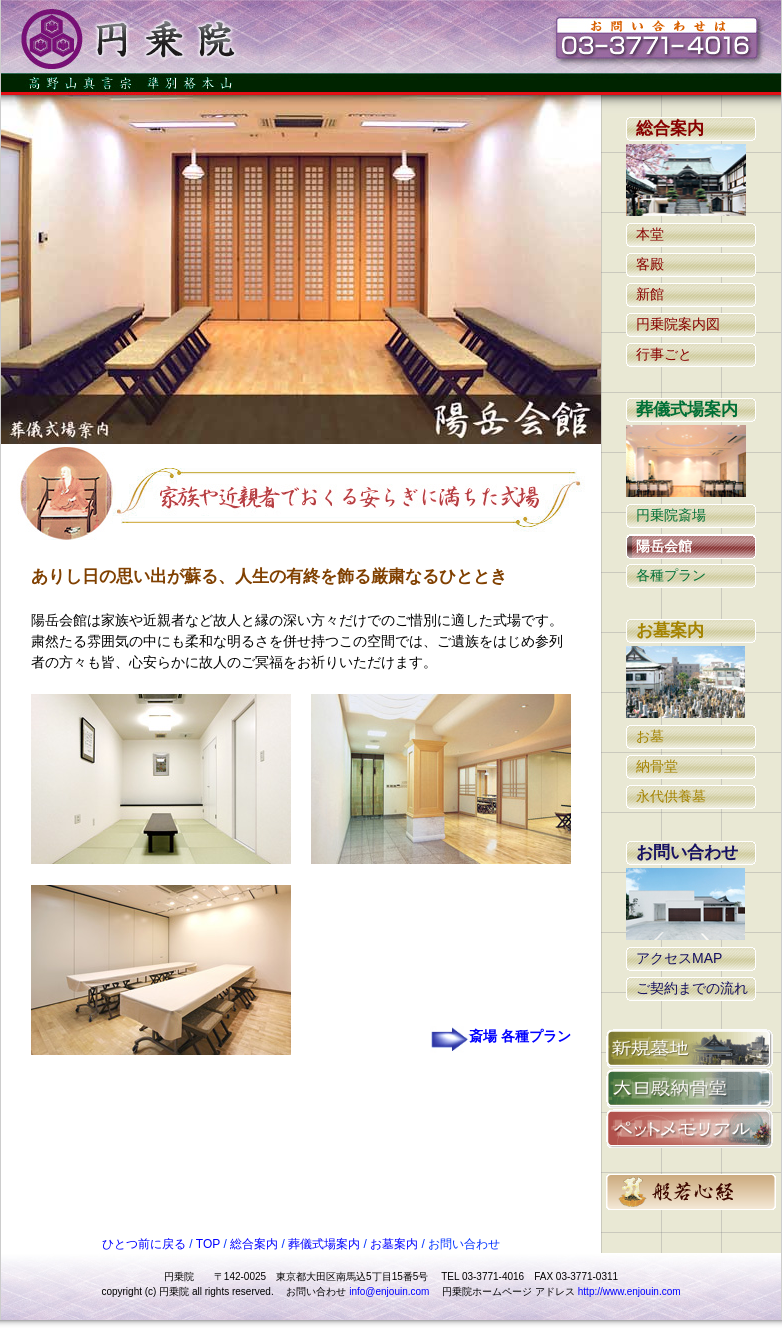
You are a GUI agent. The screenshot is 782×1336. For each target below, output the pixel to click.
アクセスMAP (679, 958)
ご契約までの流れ (692, 988)
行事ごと (664, 354)
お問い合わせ (687, 852)
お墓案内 (670, 630)
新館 (650, 294)
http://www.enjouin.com (629, 1291)
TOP (207, 1244)
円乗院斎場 (671, 515)
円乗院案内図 (678, 324)
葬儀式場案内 (687, 409)
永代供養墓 (671, 796)
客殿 (650, 264)
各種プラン (671, 575)
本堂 (650, 234)
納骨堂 (657, 766)
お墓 (650, 736)
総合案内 (670, 128)
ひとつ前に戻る (144, 1244)
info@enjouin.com (389, 1291)
